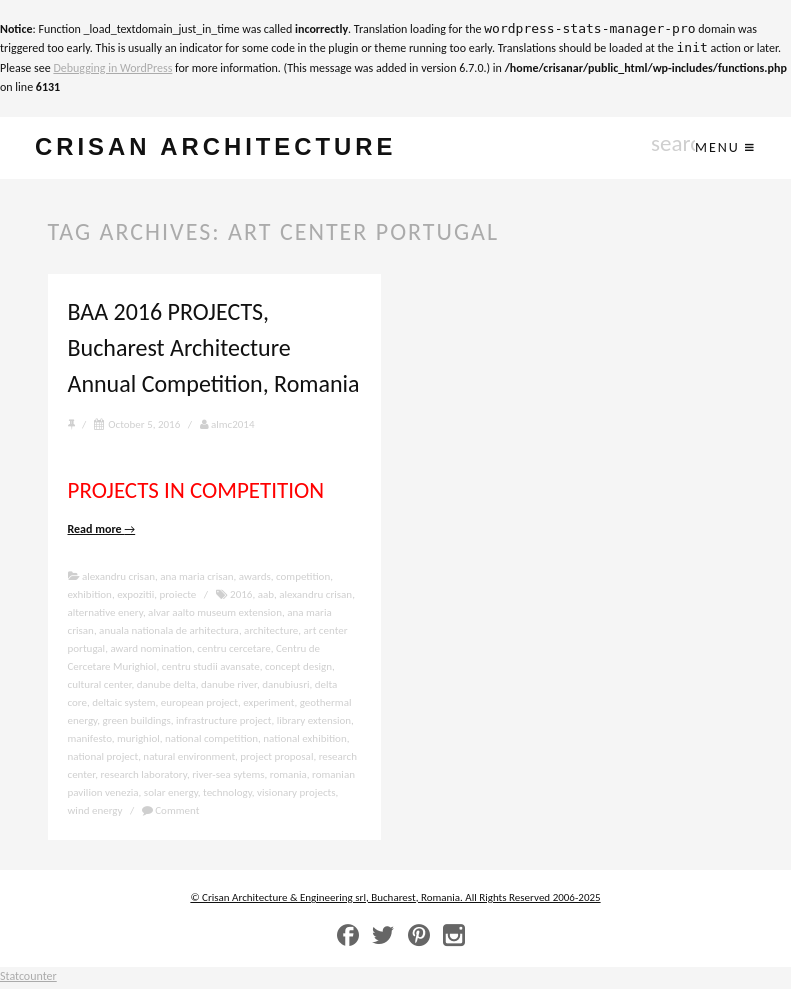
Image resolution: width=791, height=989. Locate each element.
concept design (298, 668)
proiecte (177, 596)
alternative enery (105, 614)
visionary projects (296, 794)
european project (199, 704)
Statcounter (28, 979)
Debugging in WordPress (112, 68)
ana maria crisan (196, 578)
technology (227, 794)
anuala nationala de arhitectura (169, 632)
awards (255, 578)
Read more (102, 532)
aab (266, 596)
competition (303, 578)
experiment (268, 704)
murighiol (138, 740)
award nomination (151, 650)
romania (288, 776)
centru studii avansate (211, 668)
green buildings (137, 722)
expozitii (135, 596)
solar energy (171, 794)
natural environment (189, 758)
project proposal (276, 758)
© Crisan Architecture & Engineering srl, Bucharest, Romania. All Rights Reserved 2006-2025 (395, 899)
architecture (271, 632)
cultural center (100, 686)
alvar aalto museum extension (215, 614)
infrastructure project (223, 722)
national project (103, 758)
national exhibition (304, 740)
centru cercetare (233, 650)
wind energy (95, 812)
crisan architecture (236, 148)
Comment (171, 812)
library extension (314, 722)
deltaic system (123, 704)
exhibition (90, 596)
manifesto (90, 740)
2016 (241, 596)
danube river (229, 686)
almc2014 (227, 427)
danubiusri (285, 686)
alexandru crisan (118, 578)
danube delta (166, 686)
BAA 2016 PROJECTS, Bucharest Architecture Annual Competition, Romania (214, 350)
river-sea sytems (228, 776)
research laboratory (143, 776)
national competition (211, 740)
